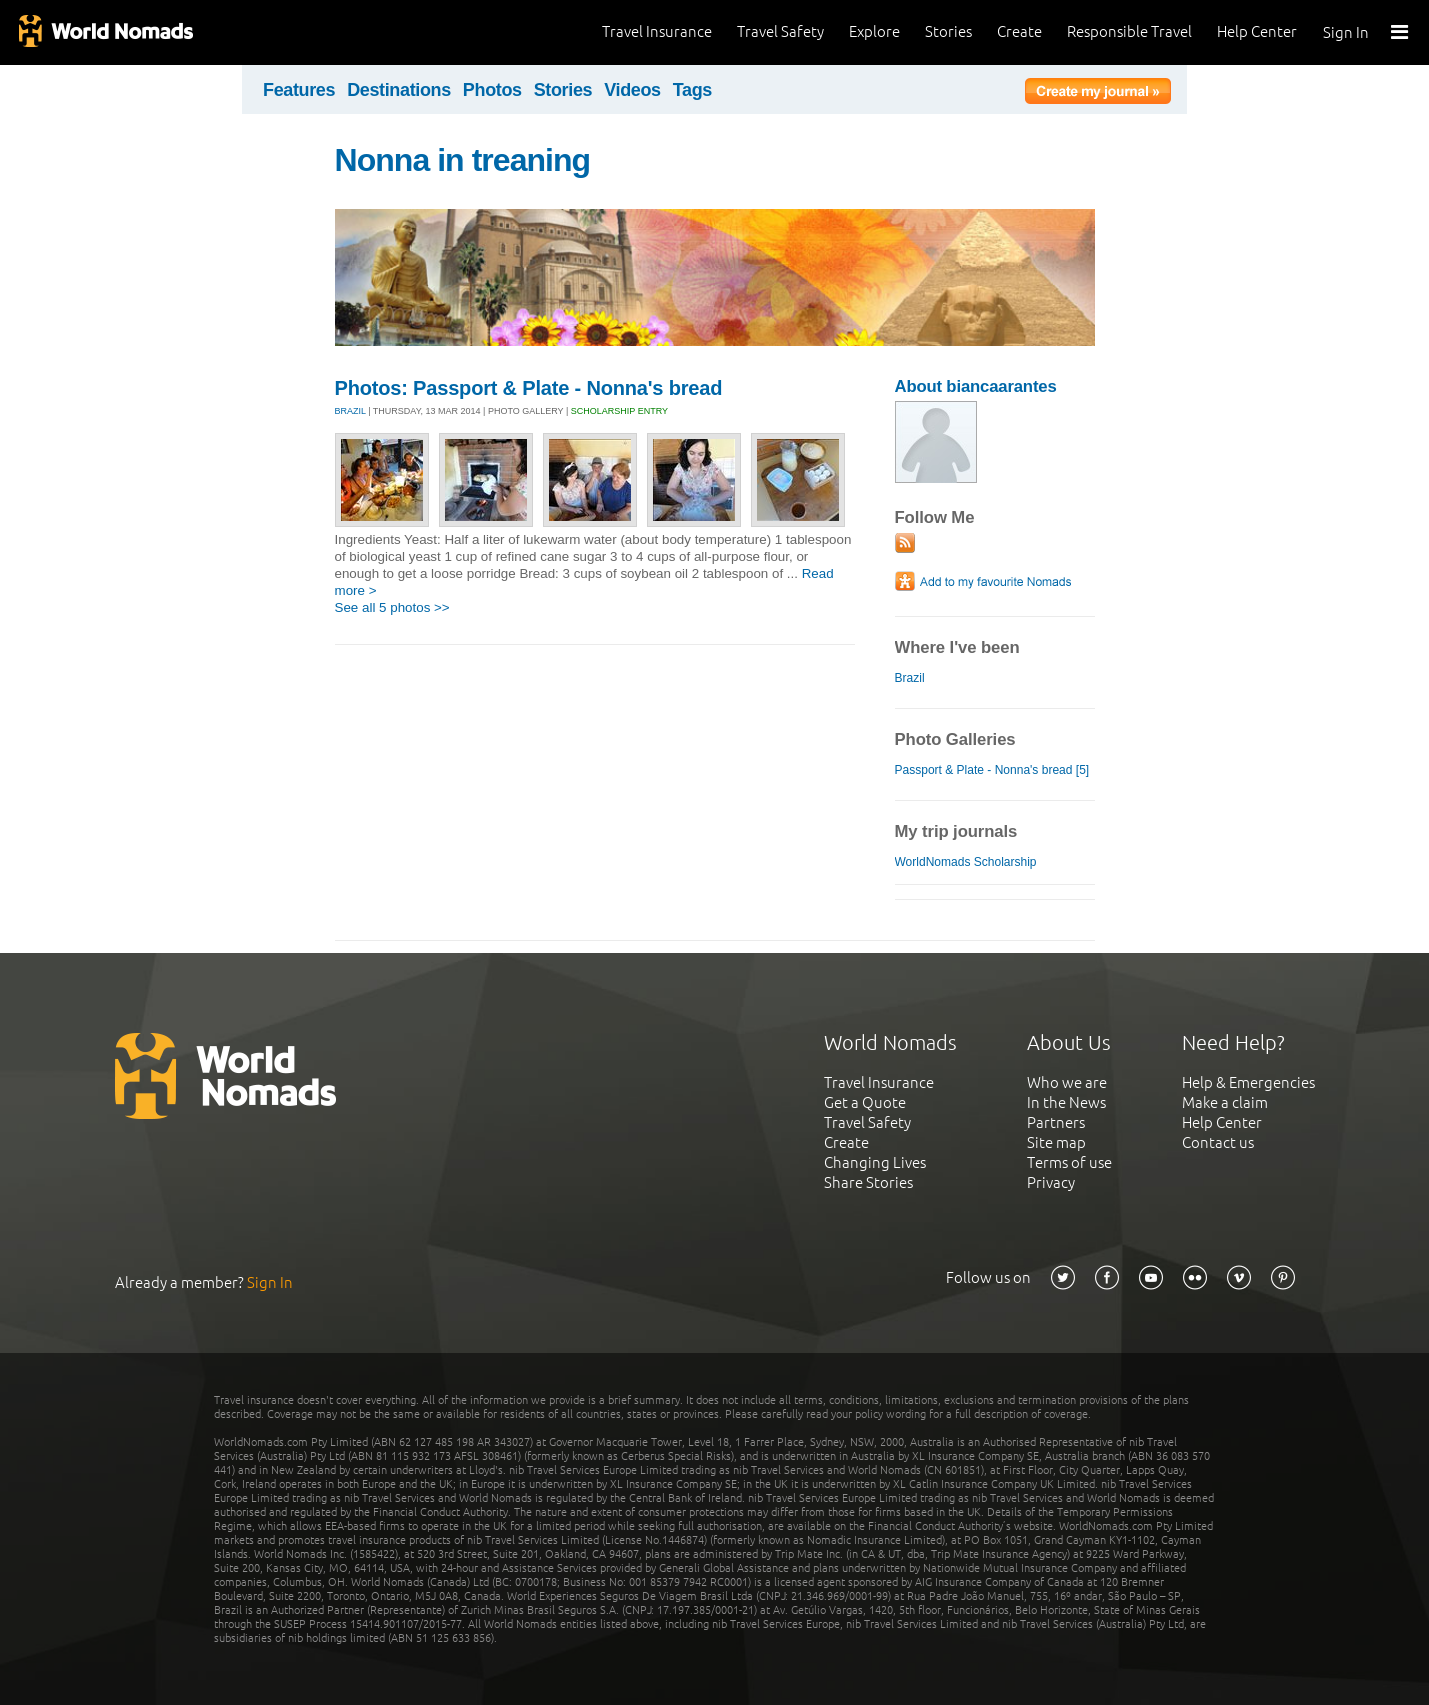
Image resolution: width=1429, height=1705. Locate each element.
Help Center (1257, 31)
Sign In (1346, 32)
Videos (632, 90)
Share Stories (868, 1182)
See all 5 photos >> (392, 607)
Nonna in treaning (463, 160)
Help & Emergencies (1248, 1082)
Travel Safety (780, 31)
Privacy (1051, 1182)
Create (1019, 31)
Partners (1056, 1122)
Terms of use (1069, 1162)
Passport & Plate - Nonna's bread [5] (992, 770)
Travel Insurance (657, 31)
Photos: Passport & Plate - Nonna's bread (529, 388)
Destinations (399, 90)
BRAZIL (350, 411)
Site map (1056, 1142)
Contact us (1218, 1142)
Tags (692, 90)
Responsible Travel (1129, 31)
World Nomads (105, 32)
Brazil (910, 678)
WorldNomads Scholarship (966, 862)
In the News (1066, 1102)
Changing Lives (875, 1162)
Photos (492, 90)
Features (299, 90)
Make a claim (1225, 1102)
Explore (874, 31)
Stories (948, 31)
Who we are (1067, 1082)
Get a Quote (865, 1102)
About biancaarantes (976, 386)
